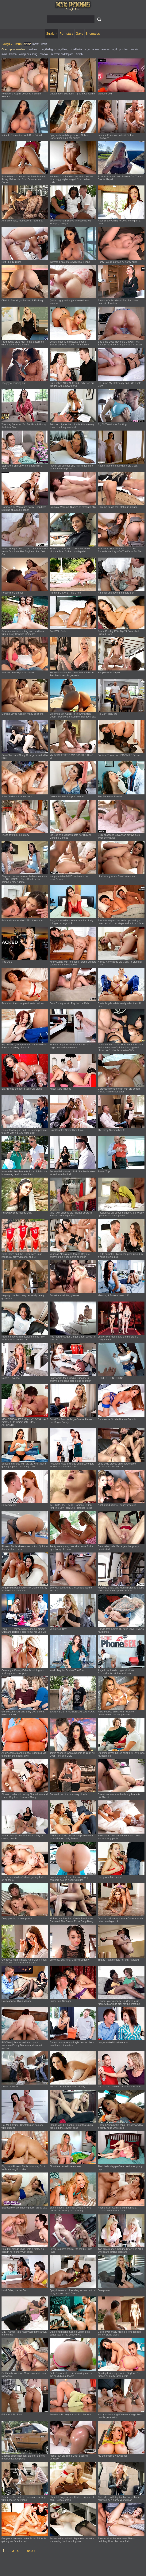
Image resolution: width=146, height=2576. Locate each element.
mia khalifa (76, 49)
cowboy (44, 54)
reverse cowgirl (109, 49)
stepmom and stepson (62, 54)
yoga (86, 49)
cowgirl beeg (62, 49)
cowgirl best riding (28, 54)
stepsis (134, 49)
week (44, 44)
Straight (51, 33)
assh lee (33, 49)
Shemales (93, 33)
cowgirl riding (46, 49)
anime (95, 49)
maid (4, 54)
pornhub (123, 49)
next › (31, 2551)
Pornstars (66, 33)
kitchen (12, 54)
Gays (79, 33)
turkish (79, 54)
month (35, 44)
